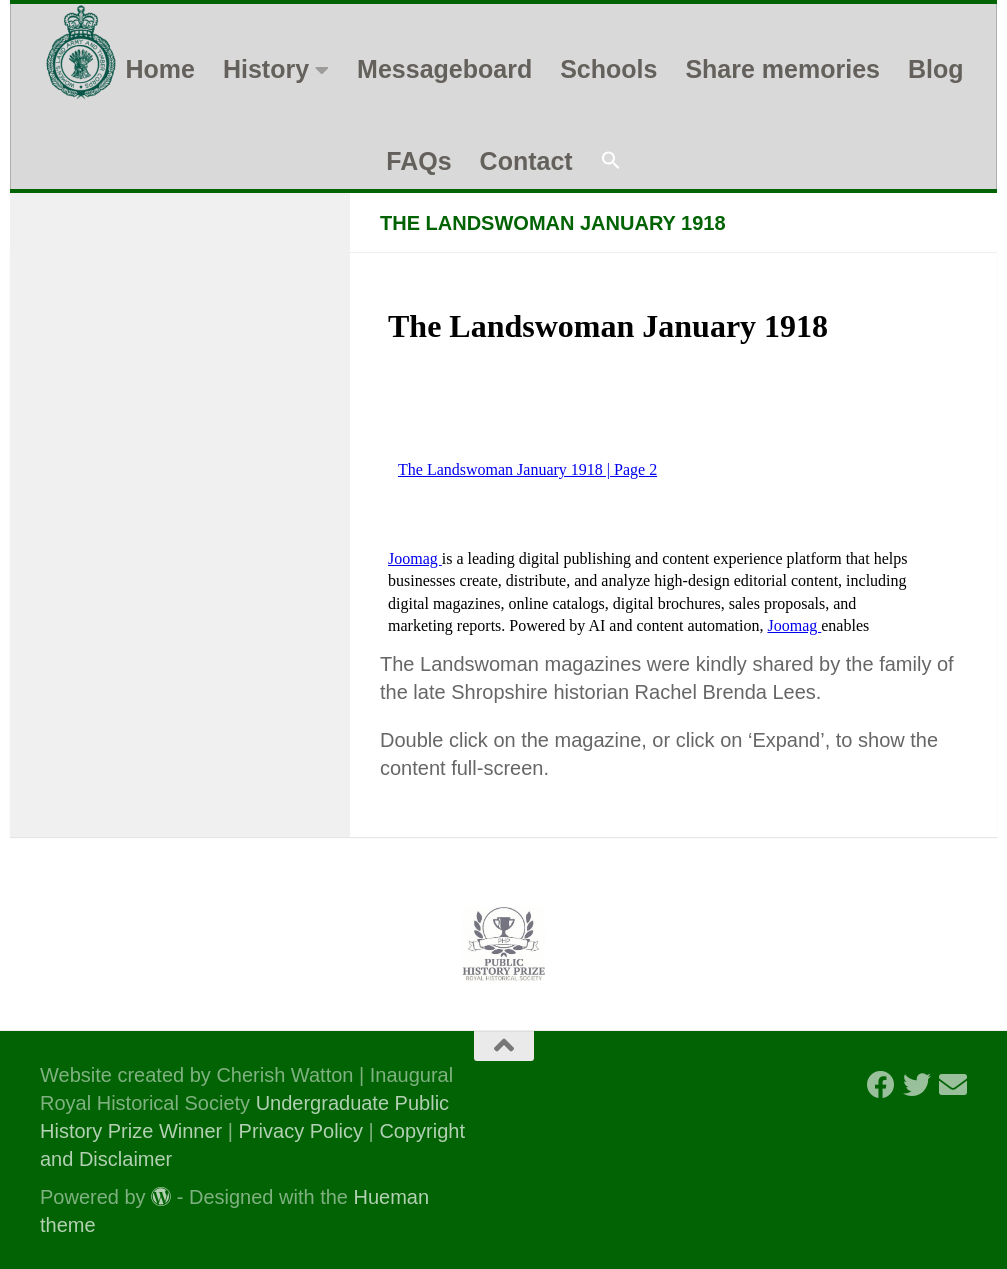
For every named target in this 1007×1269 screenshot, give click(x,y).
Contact (526, 161)
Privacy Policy (301, 1131)
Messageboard (444, 69)
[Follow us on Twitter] (917, 1085)
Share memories (782, 69)
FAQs (418, 161)
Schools (608, 69)
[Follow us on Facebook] (881, 1085)
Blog (936, 69)
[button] (611, 161)
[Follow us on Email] (953, 1085)
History (266, 69)
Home (159, 69)
